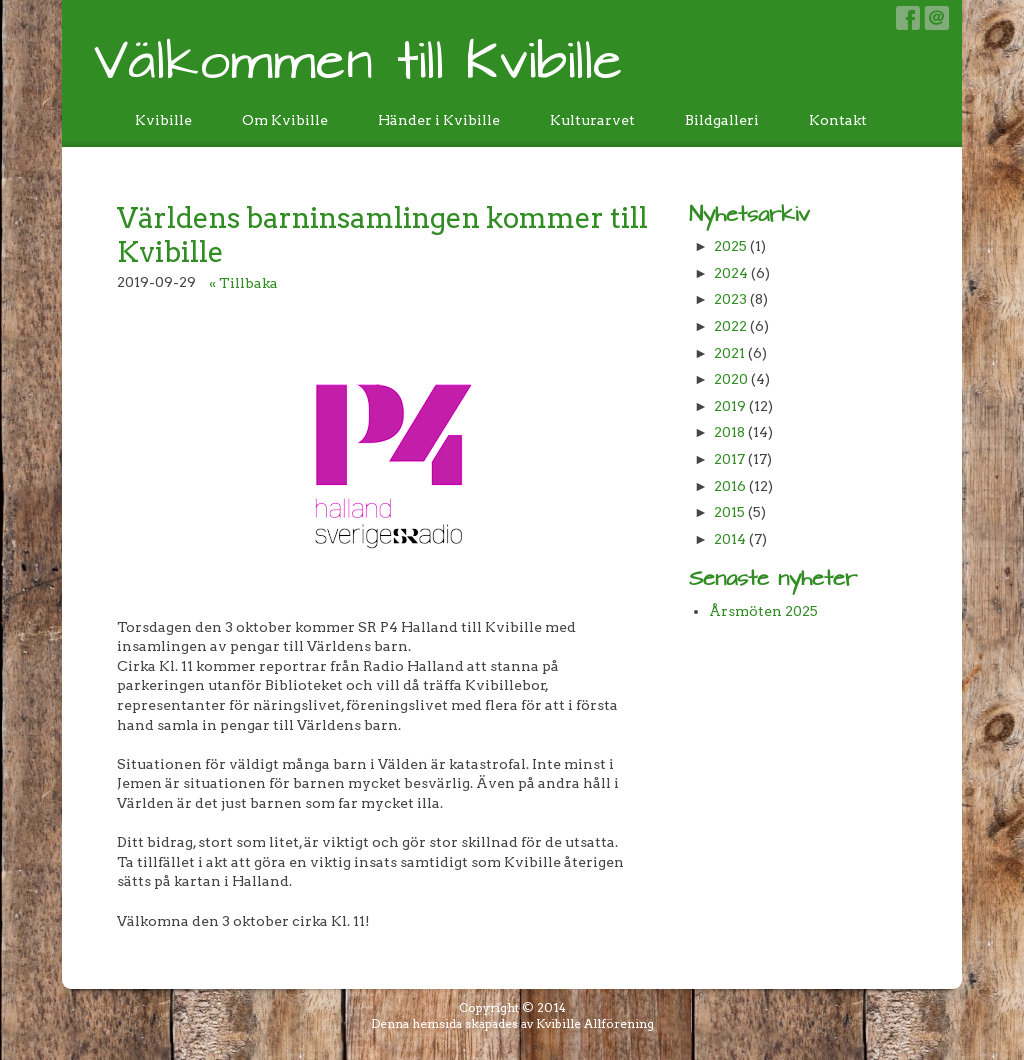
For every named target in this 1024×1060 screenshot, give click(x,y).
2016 (730, 486)
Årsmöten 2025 (763, 611)
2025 (730, 246)
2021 (729, 353)
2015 (729, 512)
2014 (730, 539)
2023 (730, 299)
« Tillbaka (243, 283)
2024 (731, 273)
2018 (729, 432)
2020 (731, 379)
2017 (729, 459)
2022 (730, 326)
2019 (730, 406)
